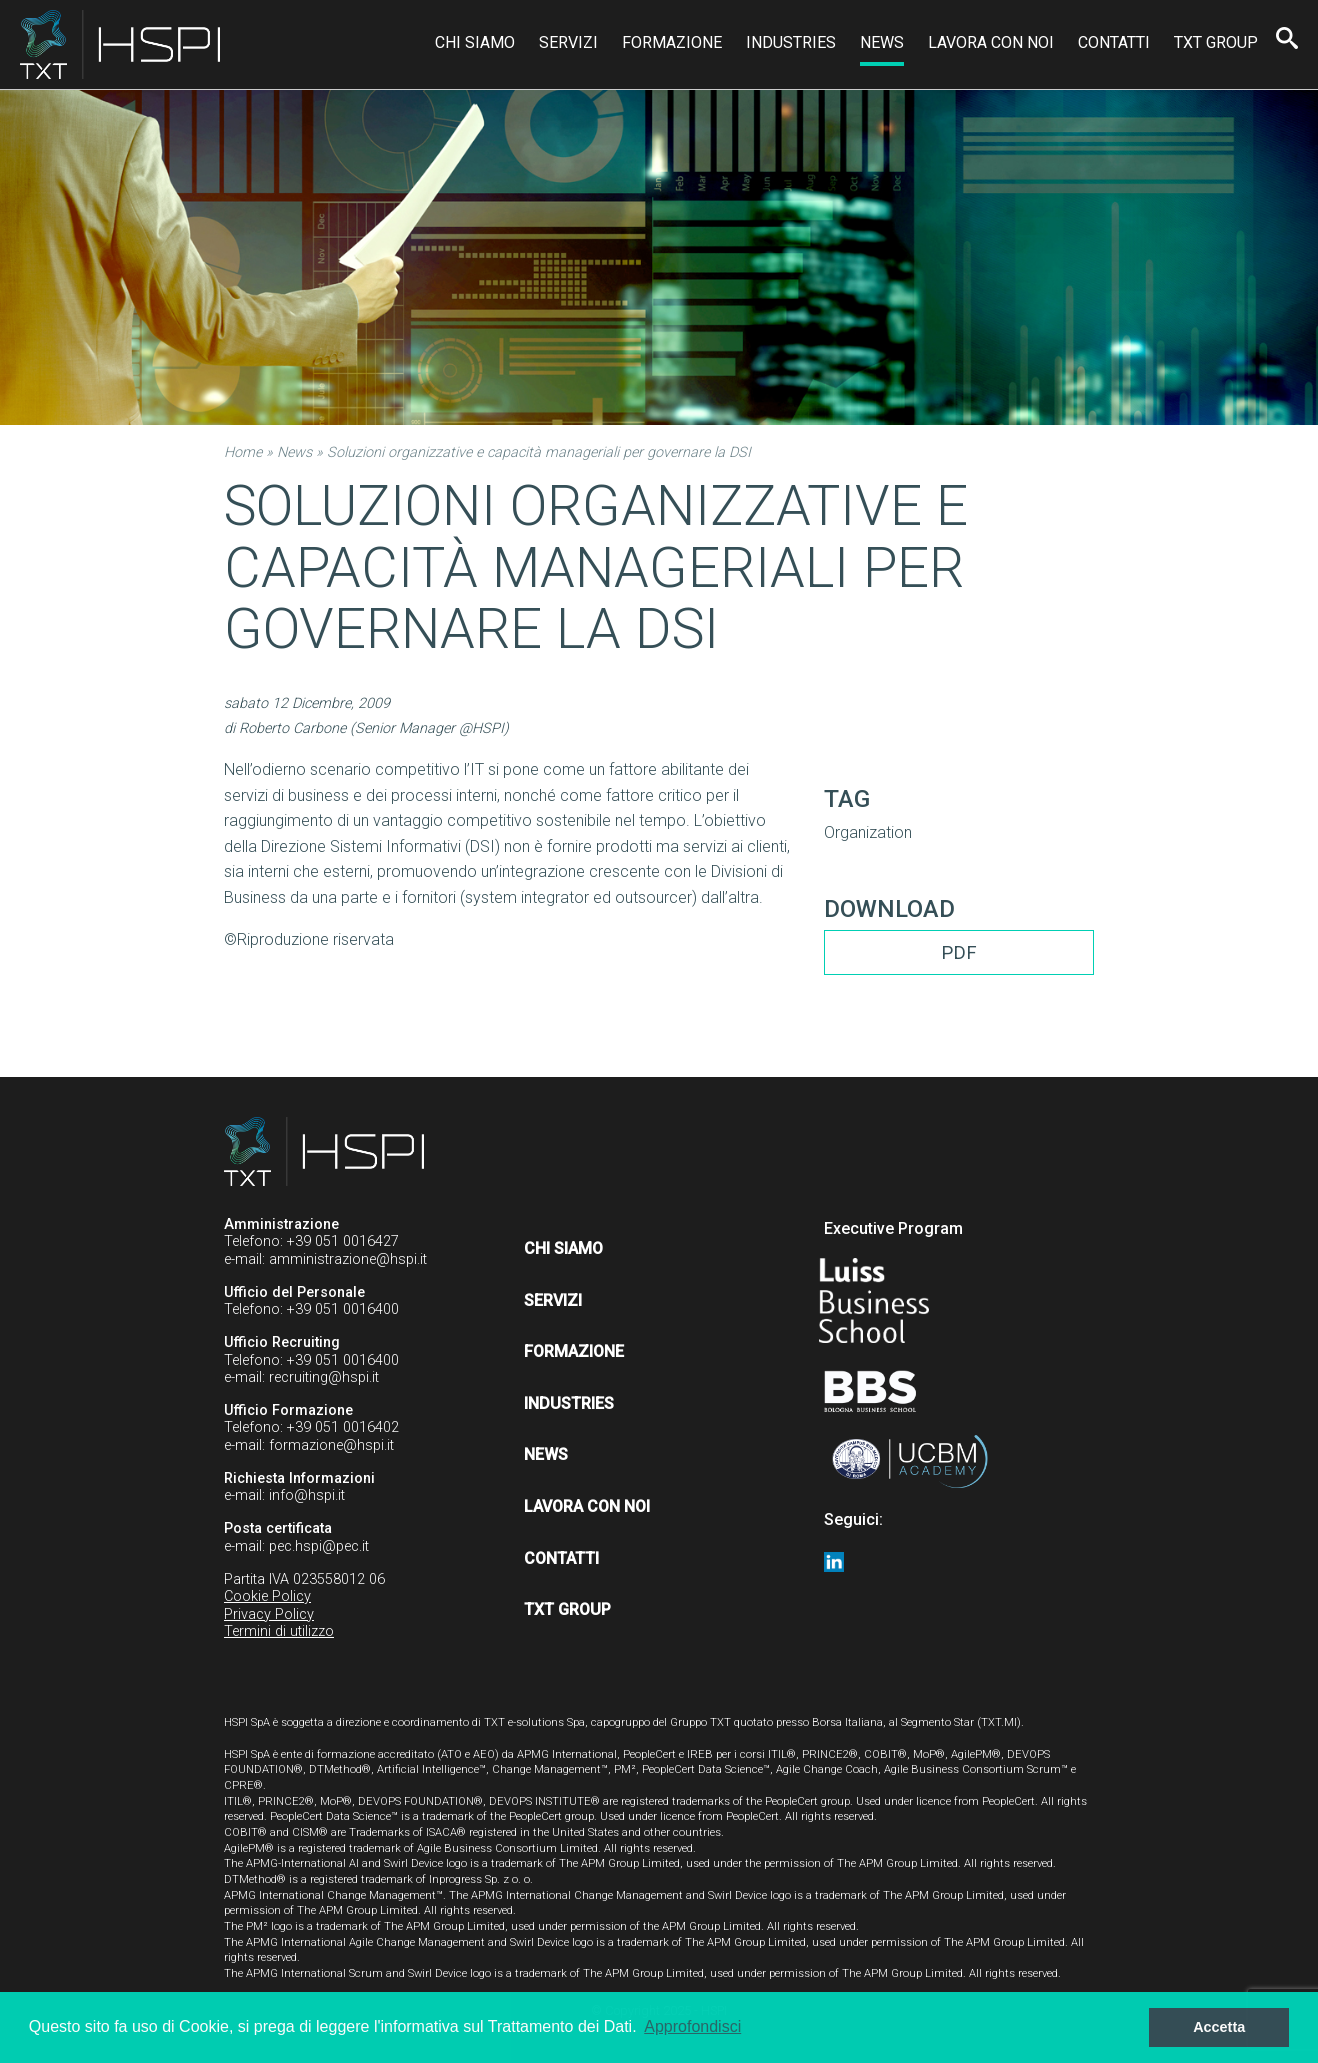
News (882, 42)
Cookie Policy (267, 1596)
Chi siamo (475, 42)
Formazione (672, 42)
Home (243, 452)
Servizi (568, 42)
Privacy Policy (269, 1614)
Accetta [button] (1219, 2027)
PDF (959, 952)
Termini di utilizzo (279, 1631)
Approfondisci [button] (692, 2026)
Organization (868, 832)
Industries (791, 42)
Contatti (1114, 42)
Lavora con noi (991, 42)
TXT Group (1216, 42)
